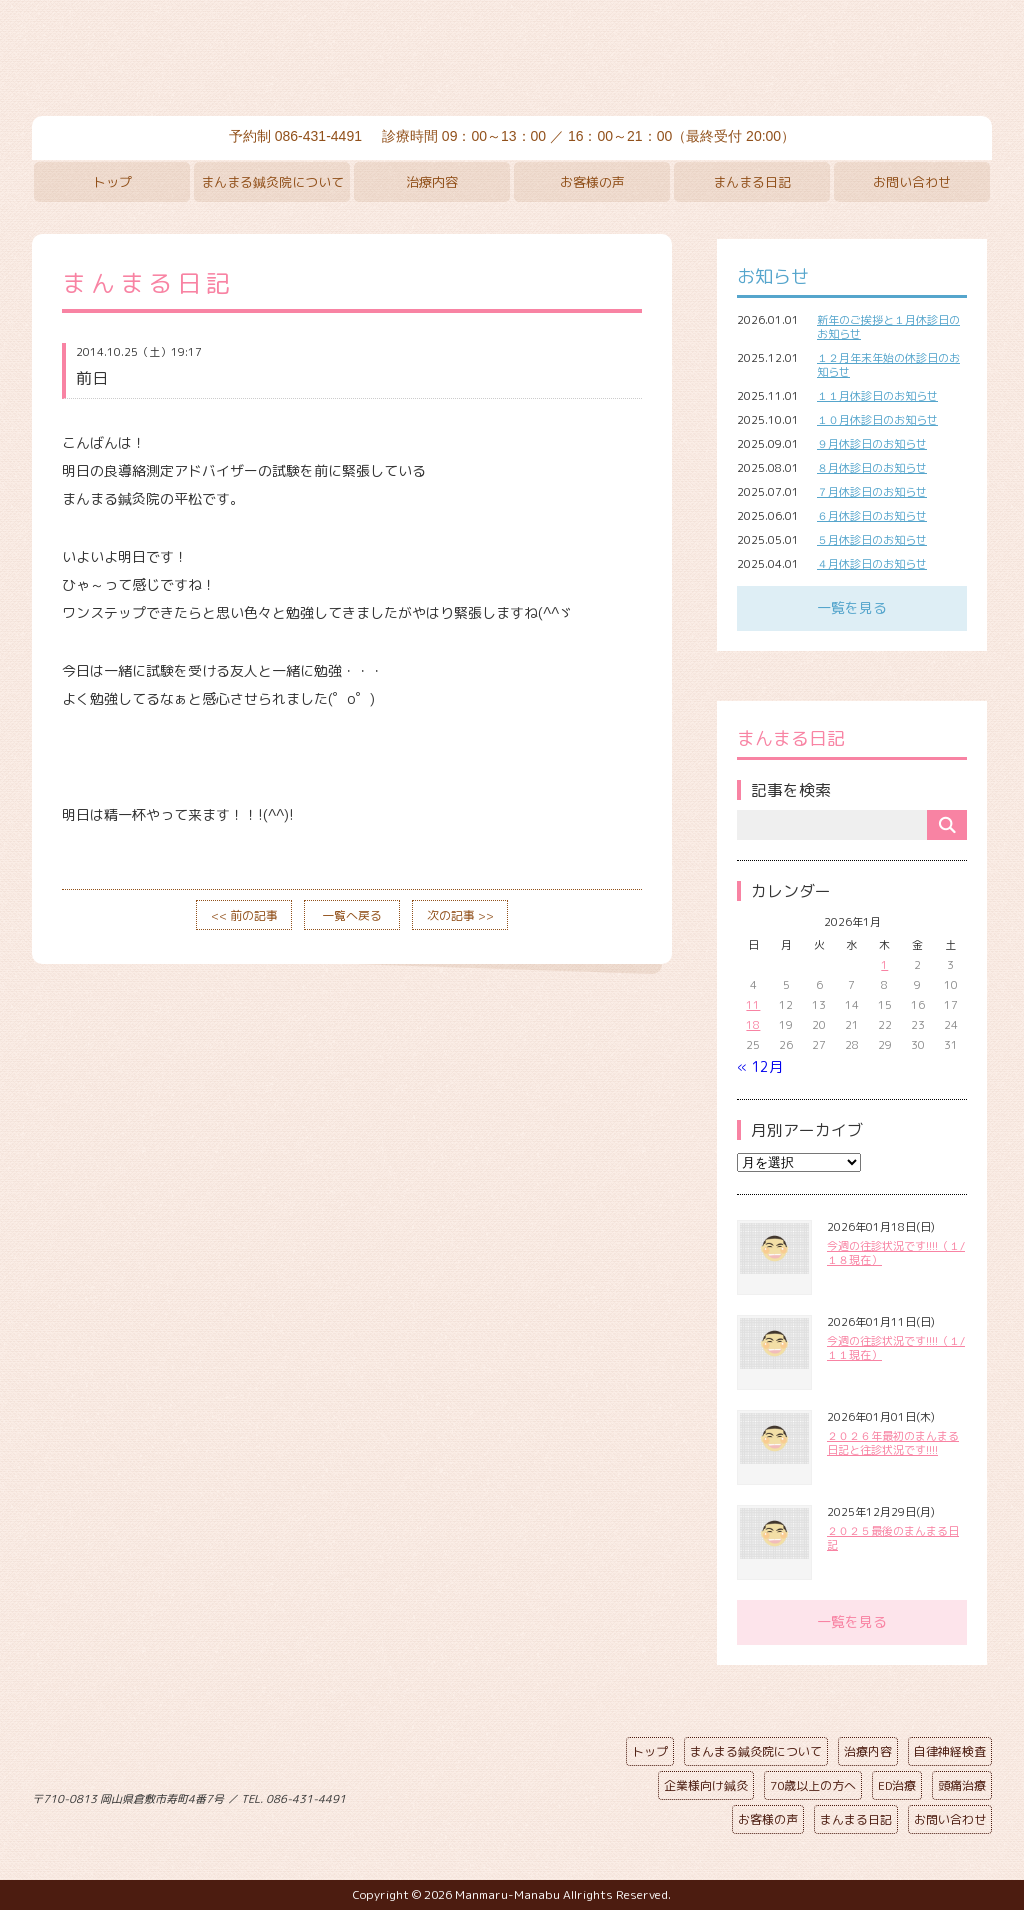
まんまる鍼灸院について (272, 182)
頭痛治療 (962, 1785)
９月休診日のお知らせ (872, 444)
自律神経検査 (950, 1751)
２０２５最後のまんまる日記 (893, 1538)
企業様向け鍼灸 (706, 1785)
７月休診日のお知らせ (872, 492)
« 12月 (760, 1066)
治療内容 (432, 182)
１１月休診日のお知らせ (877, 396)
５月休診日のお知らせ (872, 540)
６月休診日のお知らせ (872, 516)
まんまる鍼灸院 (512, 60)
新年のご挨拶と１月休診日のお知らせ (888, 327)
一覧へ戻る (352, 915)
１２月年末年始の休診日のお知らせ (888, 365)
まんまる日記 (752, 182)
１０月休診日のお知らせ (877, 420)
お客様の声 (592, 182)
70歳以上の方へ (813, 1785)
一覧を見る (852, 607)
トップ (112, 182)
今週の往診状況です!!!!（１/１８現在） (896, 1253)
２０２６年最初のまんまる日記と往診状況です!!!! (893, 1443)
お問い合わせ (912, 182)
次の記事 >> (460, 915)
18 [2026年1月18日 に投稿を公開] (753, 1025)
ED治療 (897, 1785)
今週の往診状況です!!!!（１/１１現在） (896, 1348)
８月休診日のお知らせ (872, 468)
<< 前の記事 (244, 915)
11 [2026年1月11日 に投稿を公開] (753, 1005)
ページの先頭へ (497, 1795)
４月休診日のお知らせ (872, 564)
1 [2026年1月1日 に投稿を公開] (884, 965)
